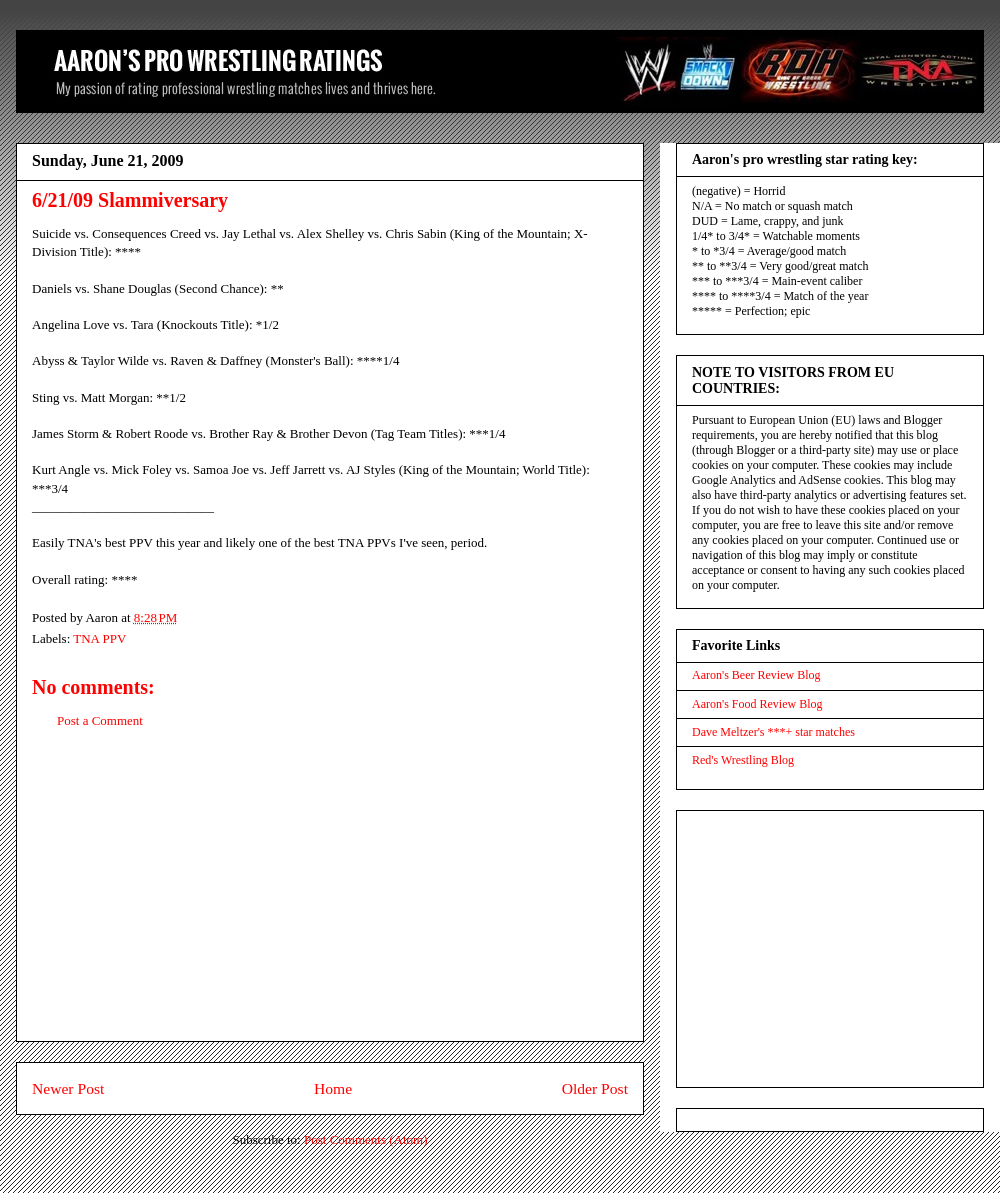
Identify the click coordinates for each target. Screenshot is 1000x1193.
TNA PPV (99, 638)
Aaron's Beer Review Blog (756, 675)
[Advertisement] (330, 901)
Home (333, 1088)
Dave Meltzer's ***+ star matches (773, 732)
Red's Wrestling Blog (743, 760)
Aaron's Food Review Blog (757, 704)
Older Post (595, 1088)
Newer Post (68, 1088)
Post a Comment (100, 720)
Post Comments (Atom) (366, 1139)
